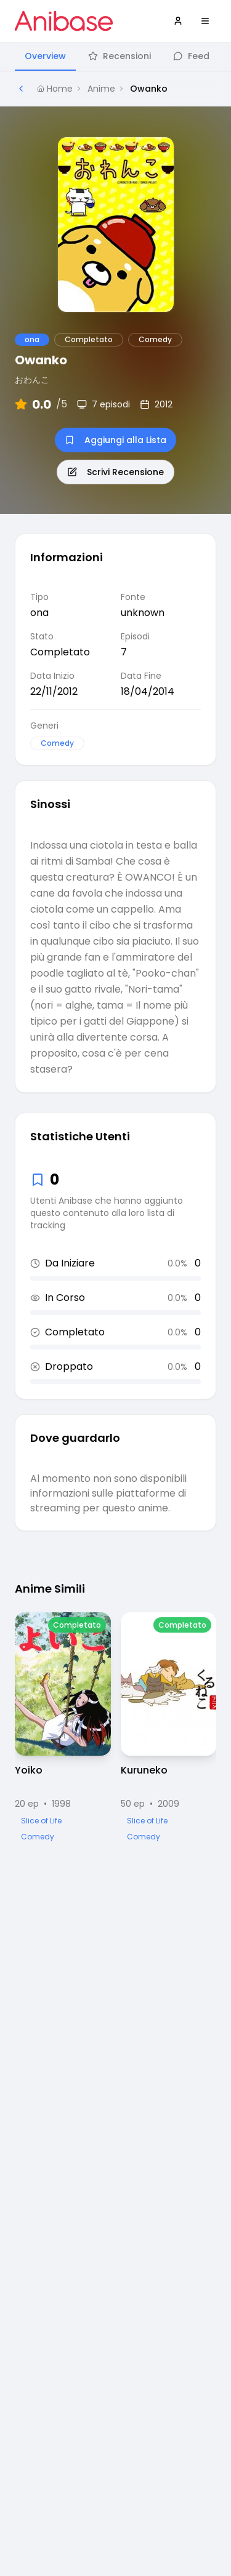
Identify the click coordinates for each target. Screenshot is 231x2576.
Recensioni (119, 56)
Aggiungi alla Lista (115, 440)
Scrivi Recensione (115, 472)
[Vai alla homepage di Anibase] (64, 21)
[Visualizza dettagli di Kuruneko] (169, 1727)
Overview (45, 56)
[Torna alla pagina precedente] (21, 88)
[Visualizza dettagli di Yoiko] (63, 1727)
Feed (191, 56)
